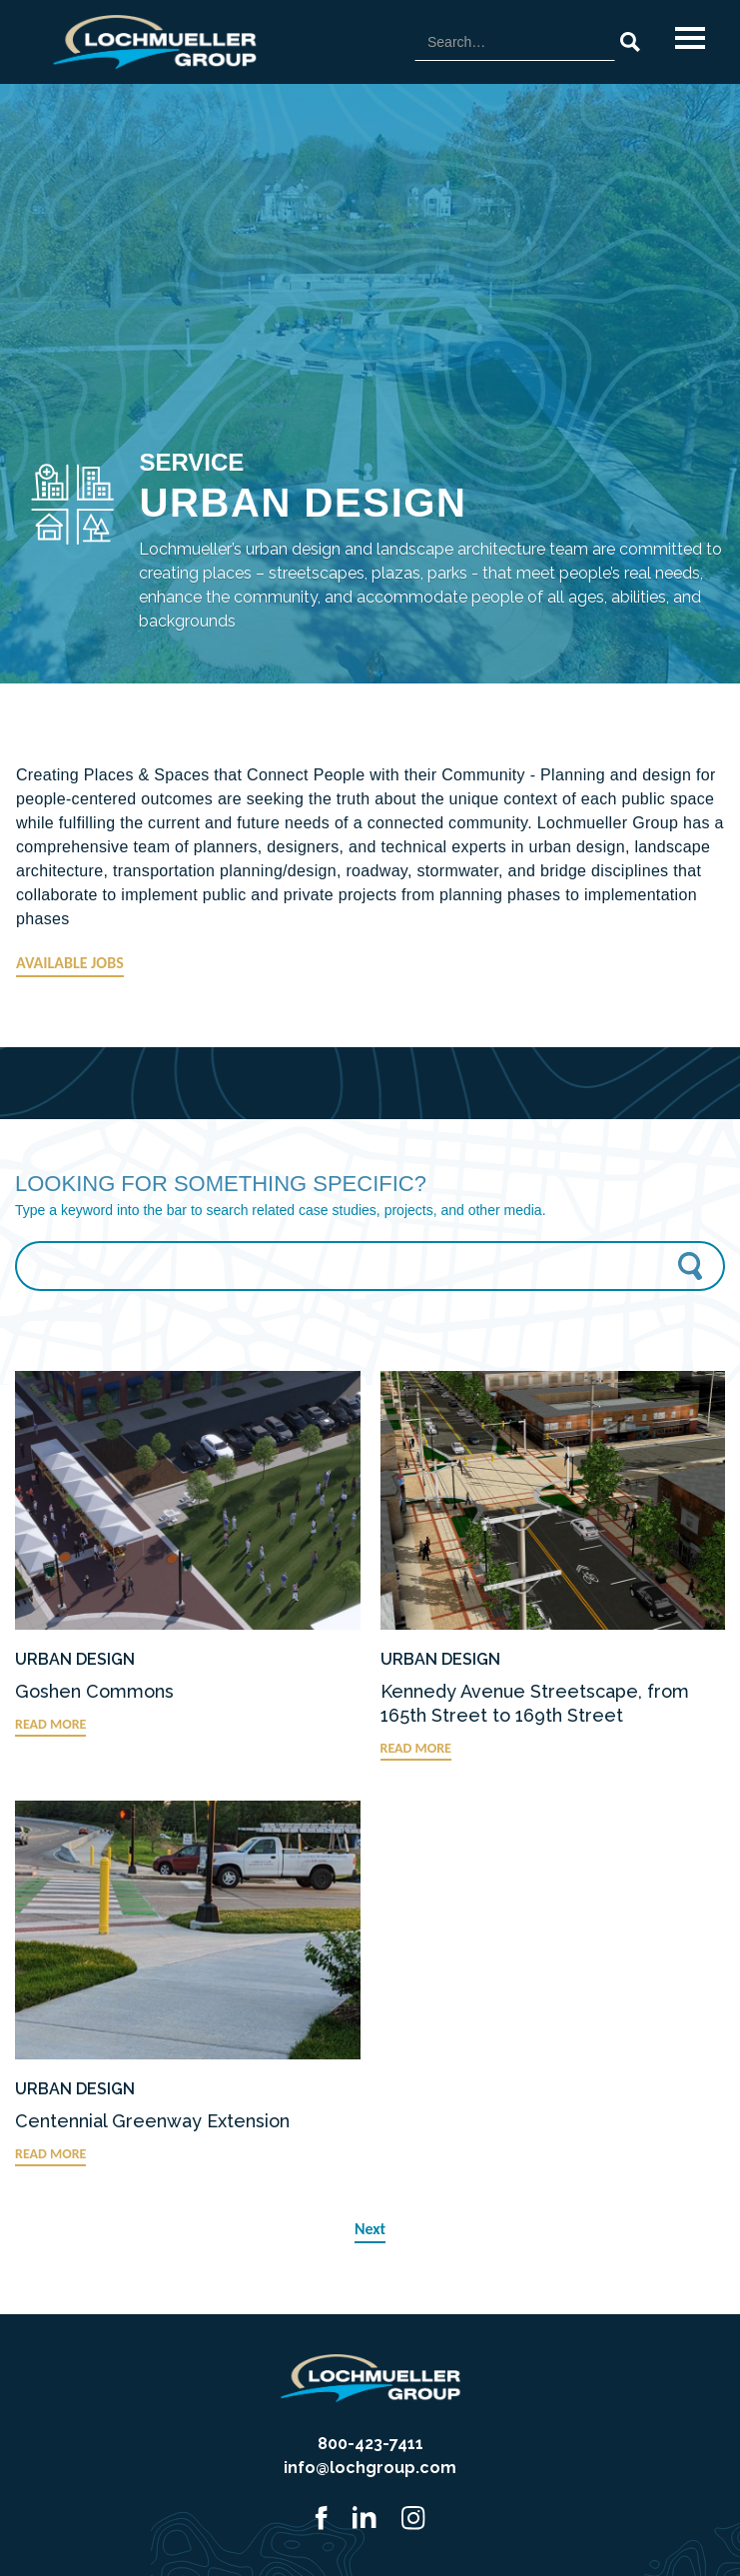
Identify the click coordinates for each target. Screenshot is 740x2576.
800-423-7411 (370, 2443)
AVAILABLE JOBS (70, 962)
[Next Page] (370, 2230)
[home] (150, 42)
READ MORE (50, 1724)
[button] (690, 38)
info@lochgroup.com (370, 2467)
